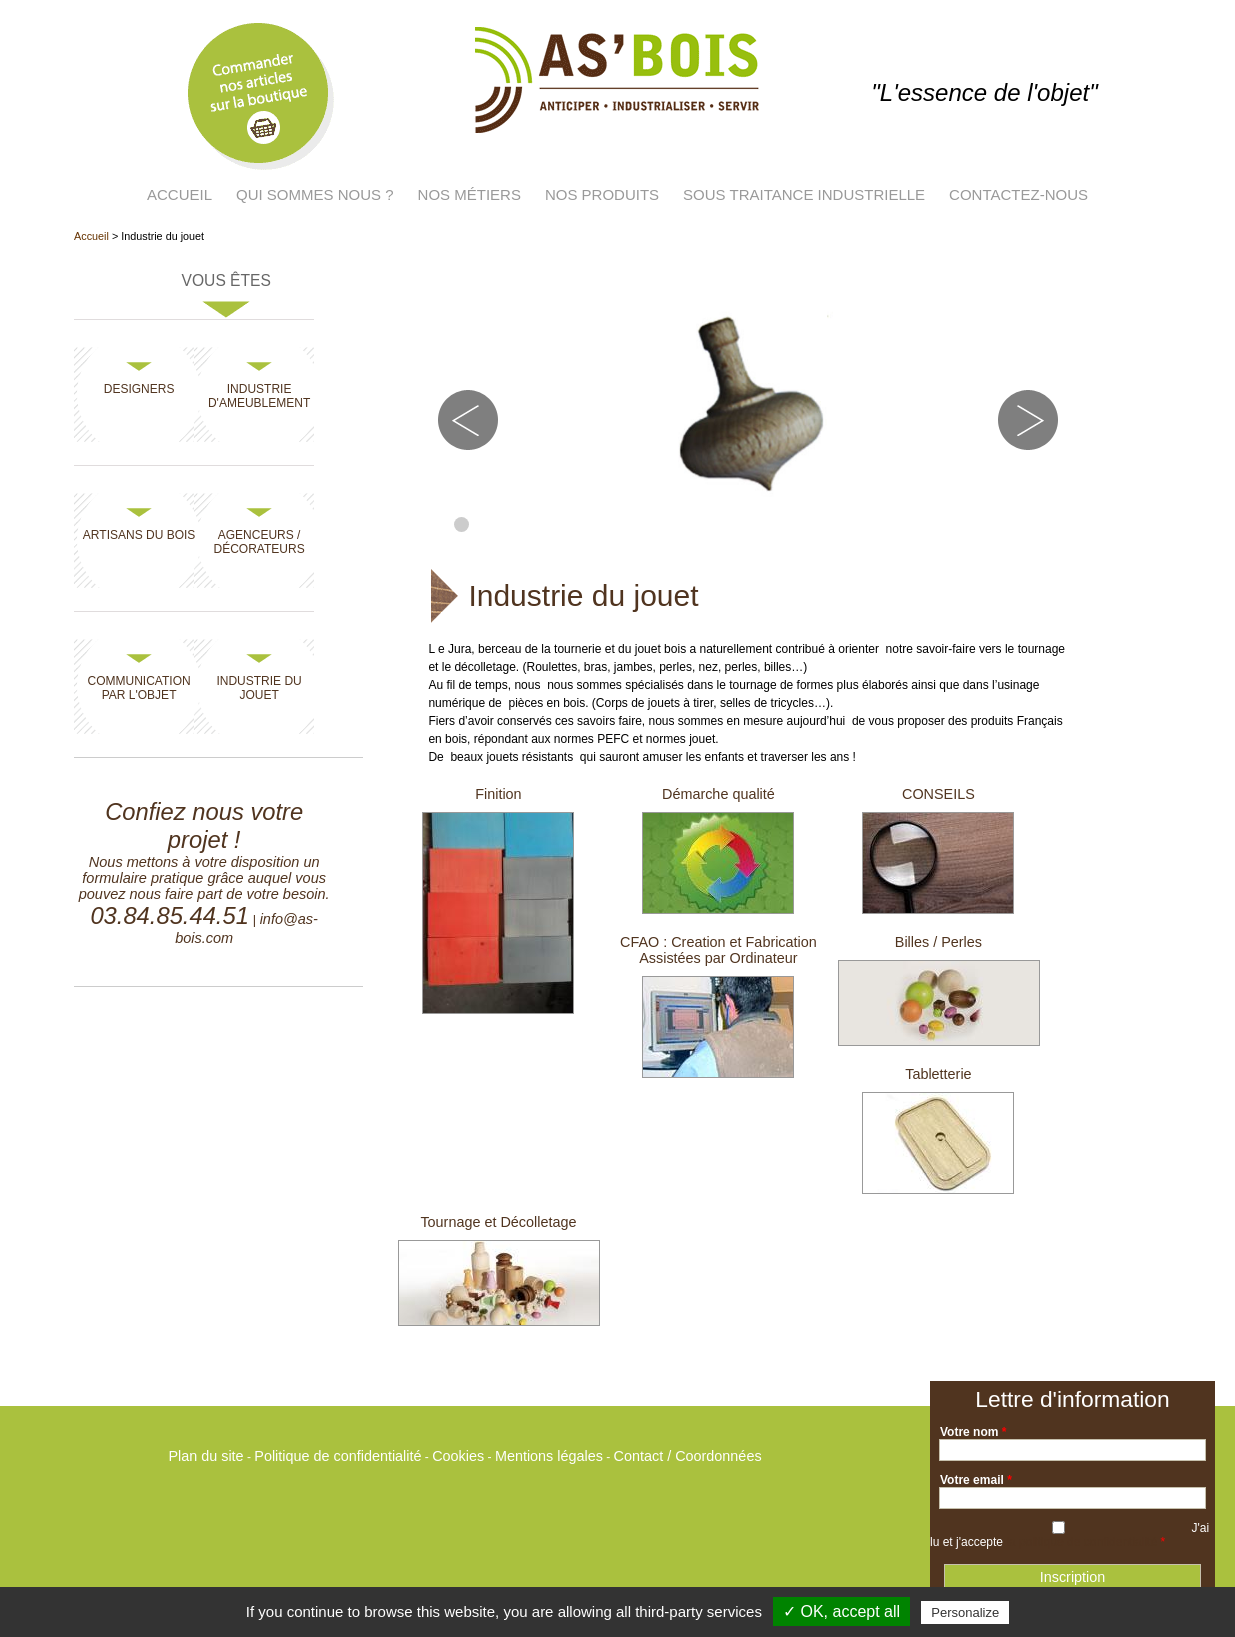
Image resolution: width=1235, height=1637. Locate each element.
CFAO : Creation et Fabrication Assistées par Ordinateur (718, 950)
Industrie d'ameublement (259, 396)
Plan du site (205, 1456)
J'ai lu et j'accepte (1069, 1535)
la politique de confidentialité (1081, 1542)
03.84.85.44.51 (169, 915)
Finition (498, 794)
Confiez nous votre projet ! (204, 825)
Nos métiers (469, 194)
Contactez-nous (1018, 194)
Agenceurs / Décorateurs (259, 542)
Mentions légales (549, 1456)
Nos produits (602, 194)
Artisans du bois (139, 535)
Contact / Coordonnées (688, 1456)
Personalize (965, 1612)
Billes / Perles (938, 942)
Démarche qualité (718, 794)
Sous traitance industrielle (804, 194)
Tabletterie (938, 1074)
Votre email (976, 1480)
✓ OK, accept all (841, 1611)
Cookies (458, 1456)
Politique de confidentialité (337, 1456)
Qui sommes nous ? (315, 194)
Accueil (179, 194)
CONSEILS (938, 794)
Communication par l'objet (139, 688)
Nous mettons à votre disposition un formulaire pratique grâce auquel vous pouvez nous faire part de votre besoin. (204, 878)
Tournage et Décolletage (498, 1222)
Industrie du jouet (258, 688)
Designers (139, 389)
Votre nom (973, 1432)
